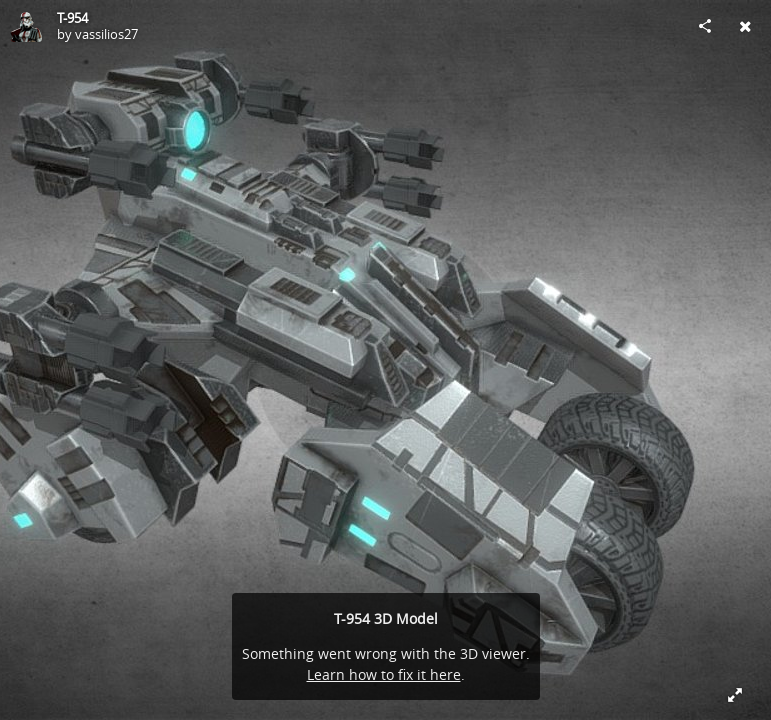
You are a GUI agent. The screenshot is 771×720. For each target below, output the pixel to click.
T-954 (72, 18)
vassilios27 (106, 34)
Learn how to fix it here (384, 674)
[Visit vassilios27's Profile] (26, 26)
